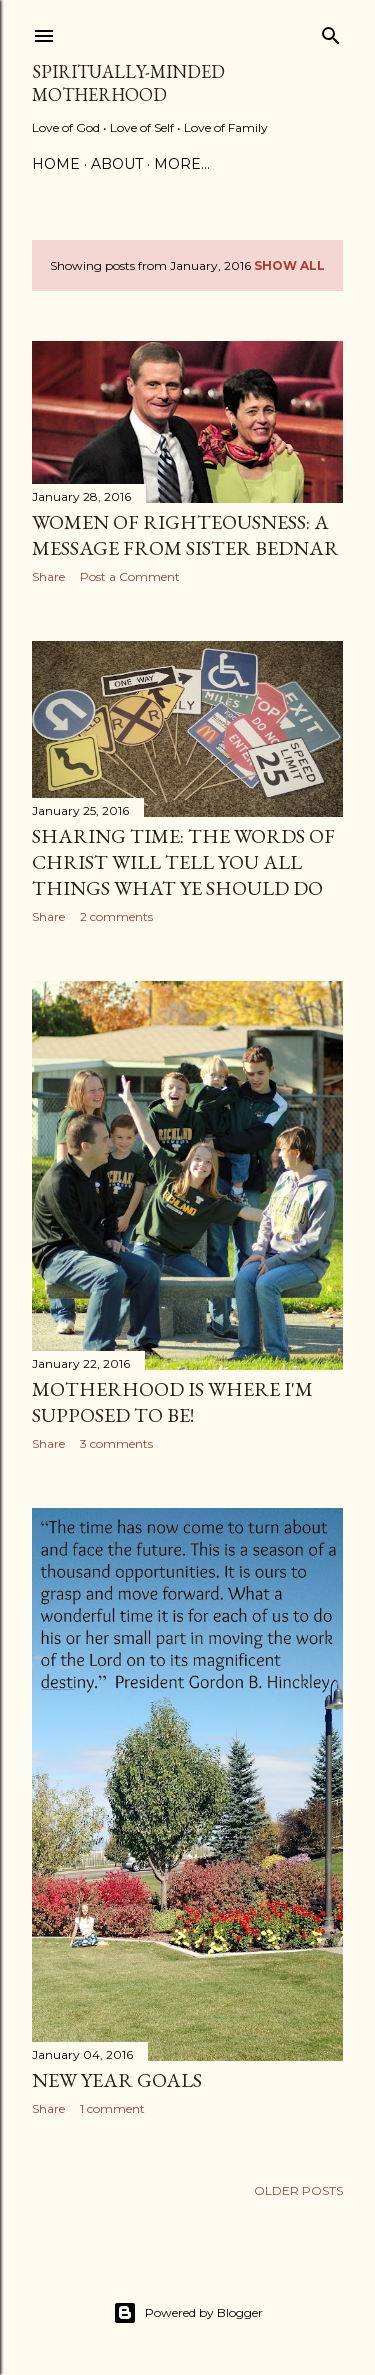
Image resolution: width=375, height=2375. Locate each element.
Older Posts (298, 2190)
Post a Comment (130, 576)
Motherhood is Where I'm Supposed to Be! (172, 1402)
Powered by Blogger (188, 2313)
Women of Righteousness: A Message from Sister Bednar (185, 535)
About (117, 164)
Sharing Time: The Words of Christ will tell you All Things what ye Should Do (183, 862)
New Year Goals (117, 2080)
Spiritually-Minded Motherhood (128, 83)
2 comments (116, 916)
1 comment (112, 2108)
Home (56, 164)
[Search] (331, 31)
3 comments (116, 1443)
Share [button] (48, 576)
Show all (289, 265)
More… (182, 164)
